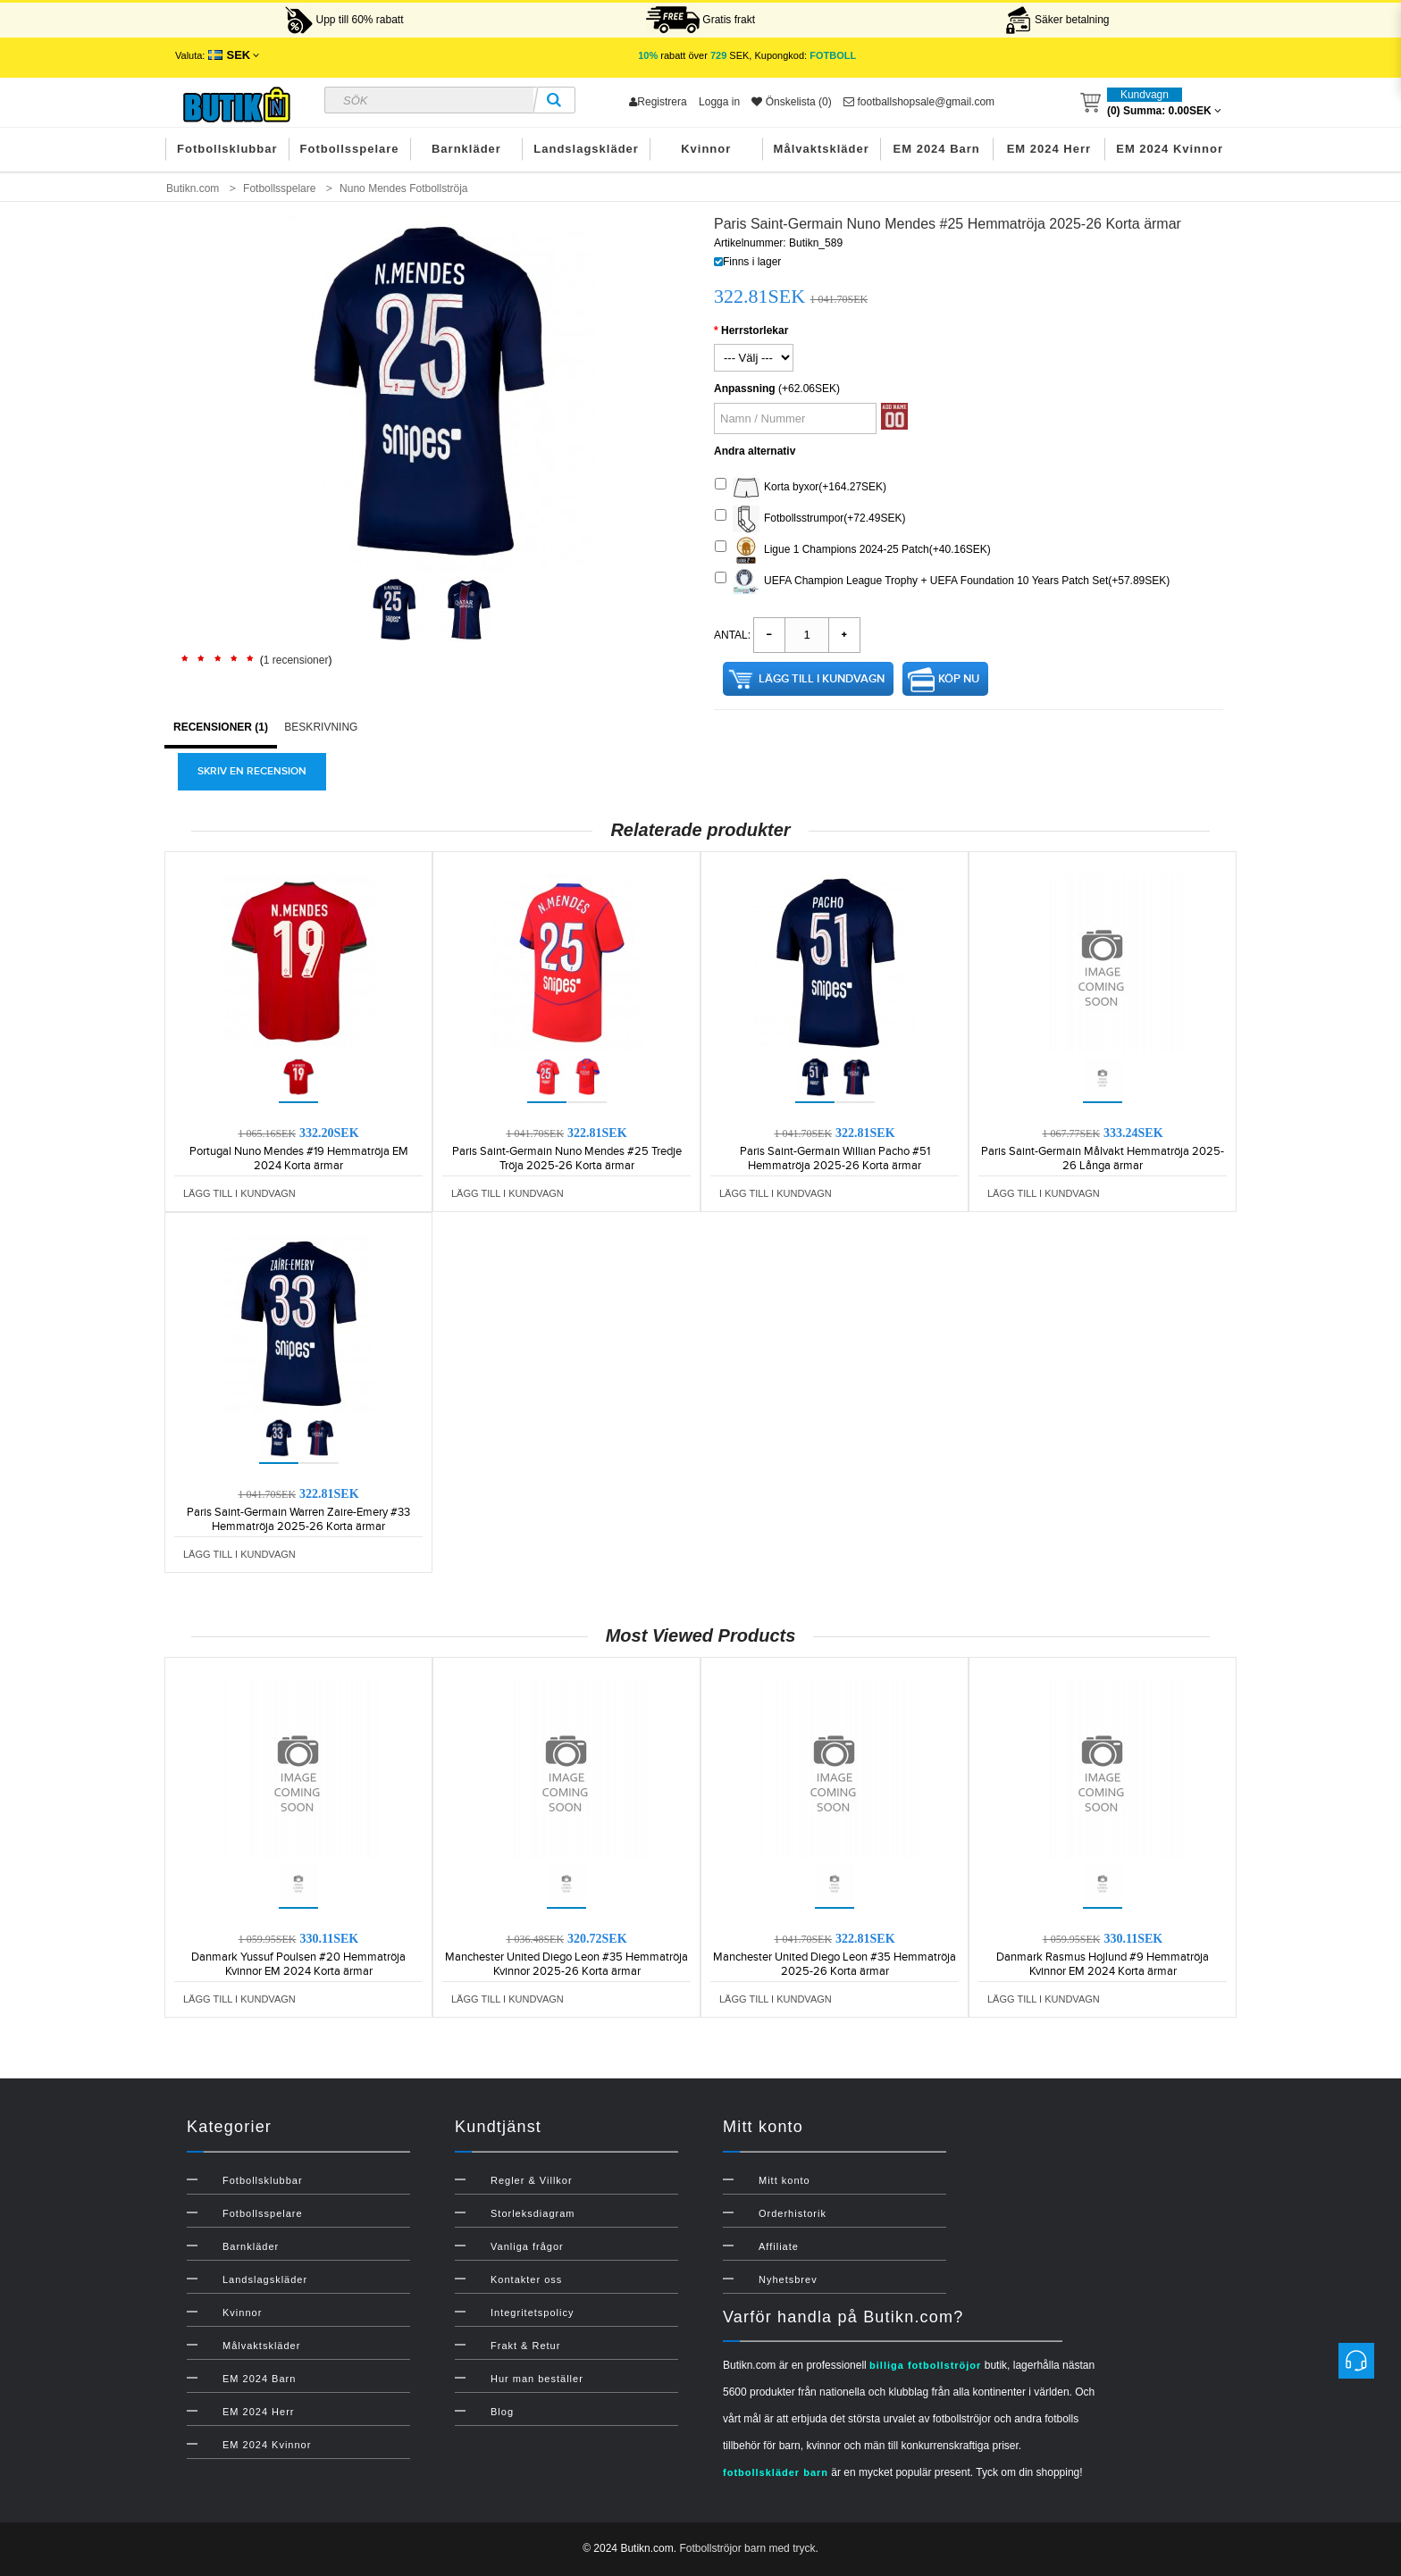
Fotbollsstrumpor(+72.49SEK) (810, 519)
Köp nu (958, 679)
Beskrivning (320, 727)
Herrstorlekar (754, 330)
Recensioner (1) (220, 727)
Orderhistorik (792, 2213)
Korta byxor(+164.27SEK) (800, 487)
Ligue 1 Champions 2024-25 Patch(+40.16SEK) (853, 550)
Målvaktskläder (821, 148)
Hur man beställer (537, 2378)
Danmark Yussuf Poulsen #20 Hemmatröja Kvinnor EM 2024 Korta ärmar (298, 1964)
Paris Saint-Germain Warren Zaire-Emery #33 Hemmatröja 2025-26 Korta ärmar (298, 1519)
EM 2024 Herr (1049, 148)
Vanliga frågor (527, 2246)
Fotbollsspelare (349, 148)
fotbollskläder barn (775, 2472)
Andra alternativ (754, 451)
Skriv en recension (251, 771)
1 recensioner (296, 660)
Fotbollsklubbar (227, 148)
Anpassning (745, 388)
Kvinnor (706, 148)
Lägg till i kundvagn (822, 679)
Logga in (719, 102)
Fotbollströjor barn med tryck (747, 2548)
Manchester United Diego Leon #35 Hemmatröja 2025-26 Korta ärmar (834, 1964)
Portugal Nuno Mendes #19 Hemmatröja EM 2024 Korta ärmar (298, 1158)
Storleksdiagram (533, 2213)
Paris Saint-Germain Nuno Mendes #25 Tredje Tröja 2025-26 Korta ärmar (567, 1158)
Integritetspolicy (532, 2312)
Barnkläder (466, 148)
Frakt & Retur (525, 2345)
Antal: (732, 635)
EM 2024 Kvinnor (1169, 148)
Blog (502, 2411)
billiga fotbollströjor (925, 2365)
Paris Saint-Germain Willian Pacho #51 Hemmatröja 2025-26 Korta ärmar (835, 1158)
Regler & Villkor (532, 2180)
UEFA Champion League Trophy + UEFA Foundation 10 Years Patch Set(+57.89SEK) (942, 581)
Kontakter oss (526, 2279)
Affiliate (779, 2246)
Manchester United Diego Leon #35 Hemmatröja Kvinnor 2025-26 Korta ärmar (566, 1964)
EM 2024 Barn (936, 148)
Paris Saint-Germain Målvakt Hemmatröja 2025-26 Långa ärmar (1102, 1158)
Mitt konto (784, 2180)
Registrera (657, 102)
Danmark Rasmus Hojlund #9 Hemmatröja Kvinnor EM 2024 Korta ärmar (1102, 1964)
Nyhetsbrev (788, 2279)
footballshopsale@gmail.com (918, 102)
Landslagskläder (586, 148)
